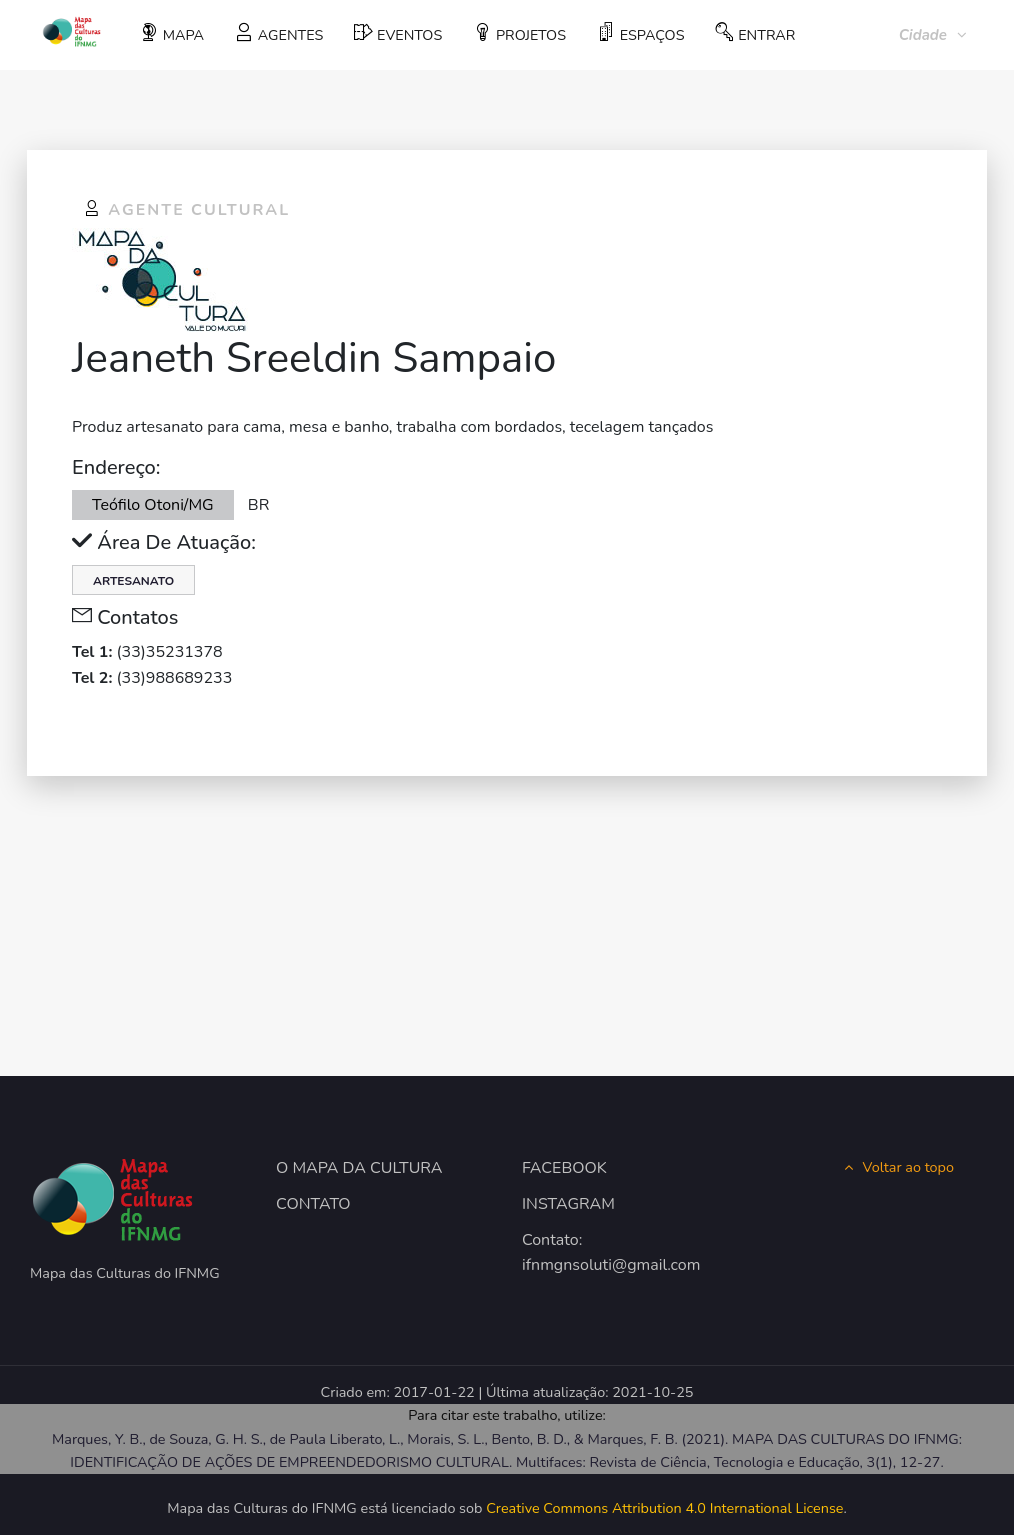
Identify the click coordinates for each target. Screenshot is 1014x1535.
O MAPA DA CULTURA (359, 1168)
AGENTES (279, 34)
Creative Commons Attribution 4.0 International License (664, 1508)
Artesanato (133, 581)
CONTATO (313, 1204)
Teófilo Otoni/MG (153, 505)
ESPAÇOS (640, 34)
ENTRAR (755, 34)
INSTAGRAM (568, 1204)
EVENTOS (398, 34)
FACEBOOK (564, 1168)
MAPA (172, 34)
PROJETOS (519, 34)
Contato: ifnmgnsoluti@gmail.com (589, 1253)
